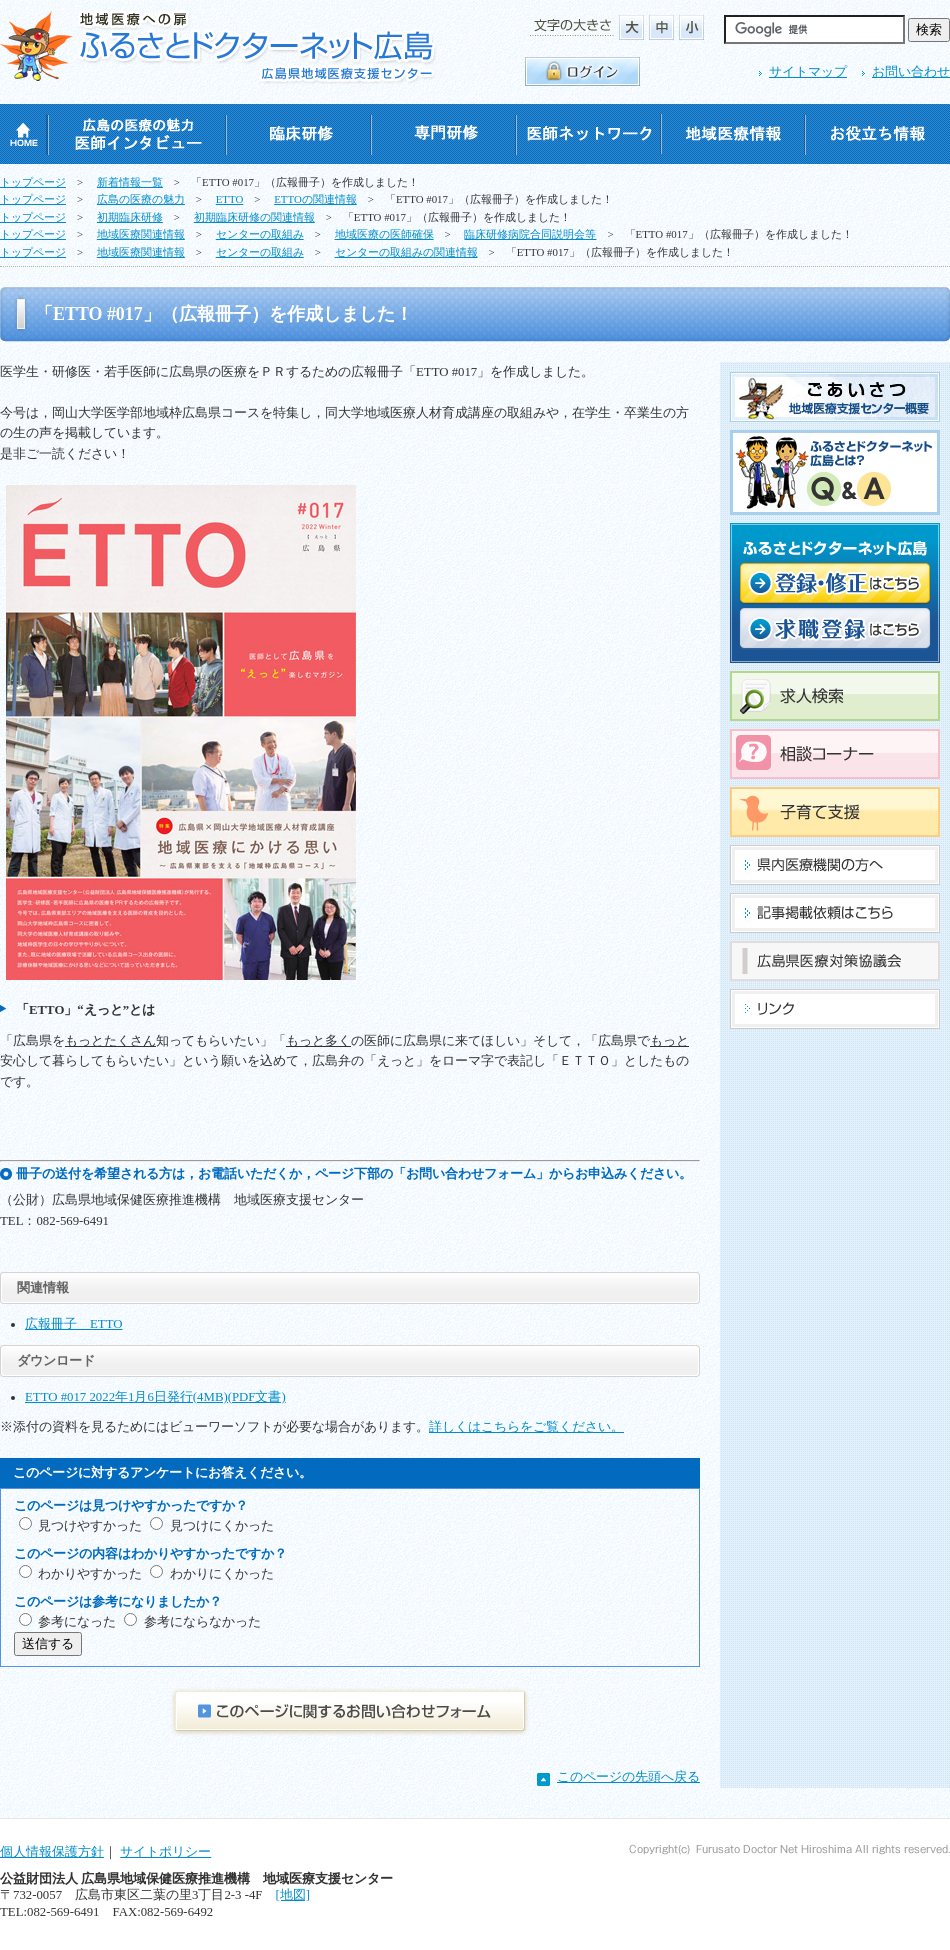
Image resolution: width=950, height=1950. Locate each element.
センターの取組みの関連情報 (406, 252)
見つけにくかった (222, 1526)
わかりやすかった (90, 1574)
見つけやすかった (90, 1526)
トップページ (33, 182)
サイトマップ (808, 72)
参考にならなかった (202, 1622)
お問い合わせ (911, 72)
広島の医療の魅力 (141, 199)
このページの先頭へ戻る (628, 1777)
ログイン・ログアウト (582, 71)
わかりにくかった (222, 1574)
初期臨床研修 (130, 217)
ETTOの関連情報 (315, 199)
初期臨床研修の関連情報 (254, 217)
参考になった (77, 1622)
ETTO (230, 199)
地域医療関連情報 (141, 234)
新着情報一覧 (130, 182)
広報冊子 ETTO (73, 1324)
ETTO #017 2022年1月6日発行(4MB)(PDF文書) (155, 1397)
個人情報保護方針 (52, 1852)
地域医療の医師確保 (384, 234)
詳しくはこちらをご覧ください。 (526, 1427)
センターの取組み (260, 234)
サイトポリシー (165, 1852)
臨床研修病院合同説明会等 (530, 234)
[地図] (292, 1895)
